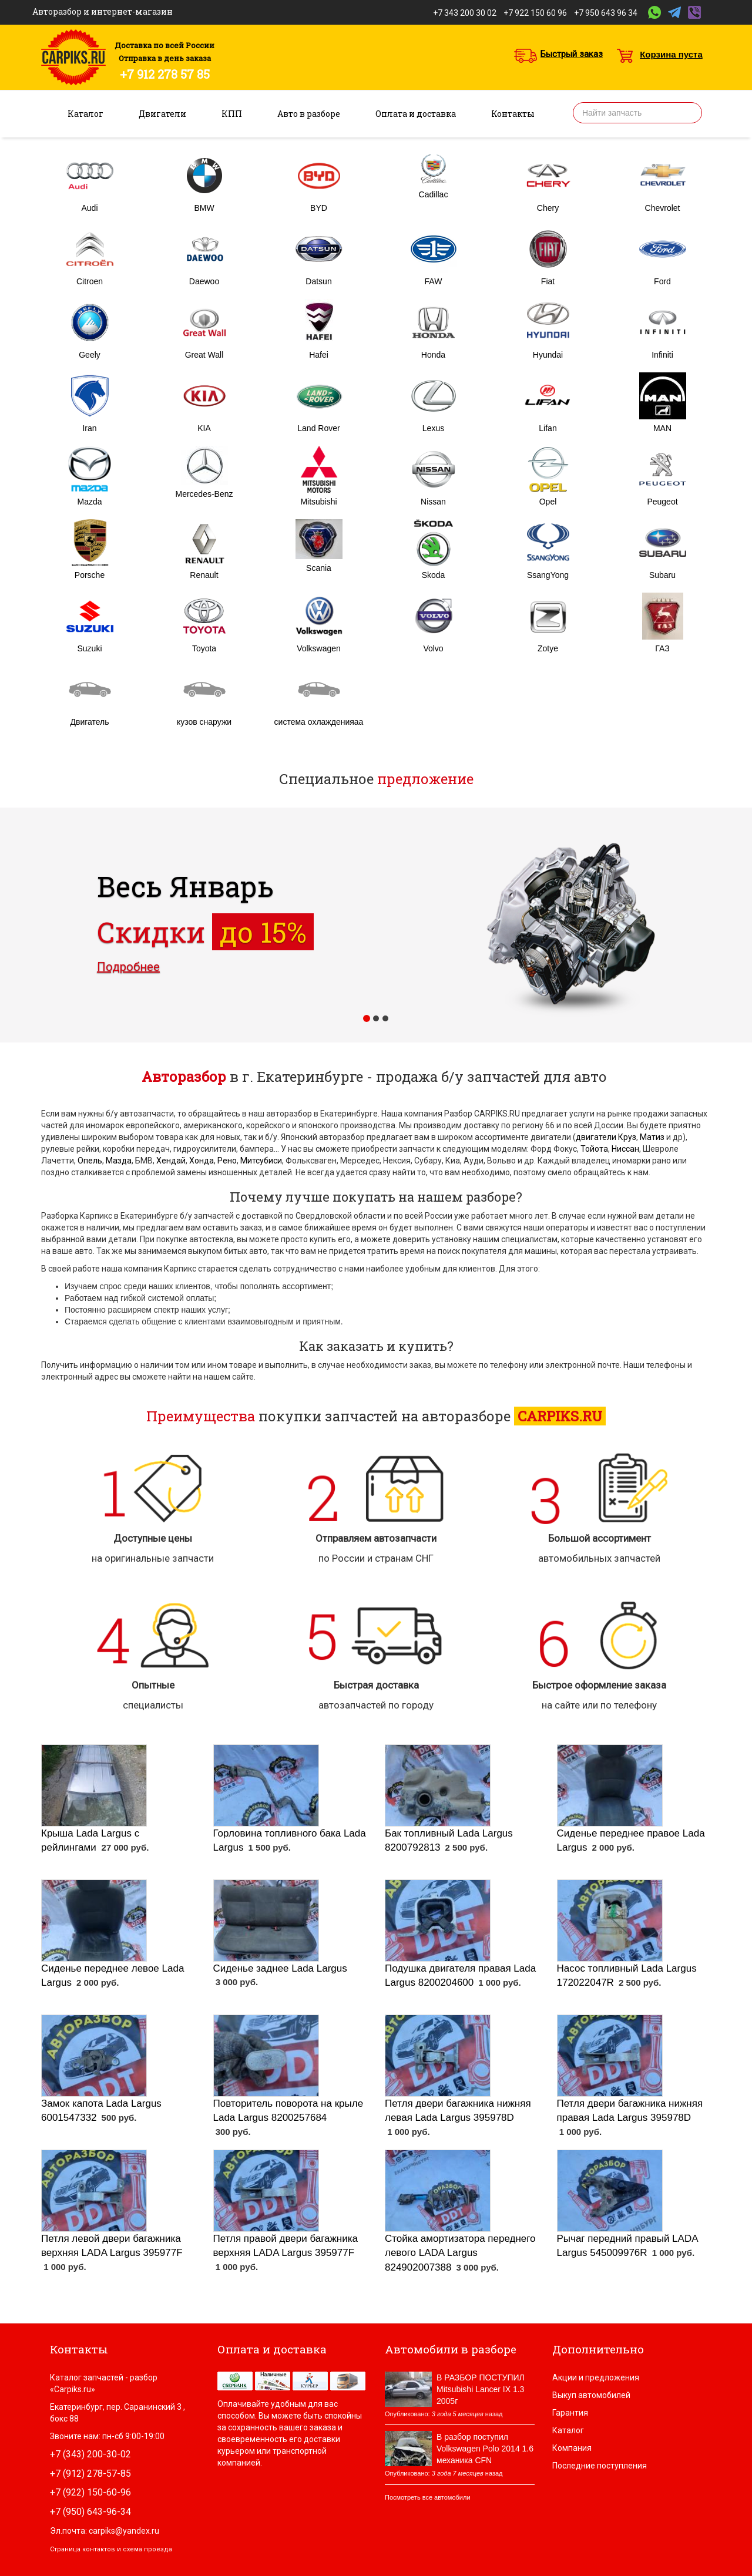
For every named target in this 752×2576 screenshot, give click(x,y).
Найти (689, 113)
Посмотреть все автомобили (428, 2497)
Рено (227, 1160)
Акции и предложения (595, 2377)
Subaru (662, 575)
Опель (90, 1160)
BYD (318, 208)
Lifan (547, 428)
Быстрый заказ (571, 54)
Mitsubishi (318, 501)
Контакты (513, 113)
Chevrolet (662, 208)
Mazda (89, 501)
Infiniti (662, 354)
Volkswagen (319, 648)
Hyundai (548, 354)
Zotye (548, 648)
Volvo (433, 648)
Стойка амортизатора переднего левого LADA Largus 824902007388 (460, 2253)
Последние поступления (599, 2465)
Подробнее (128, 967)
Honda (433, 354)
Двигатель (89, 722)
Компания (572, 2448)
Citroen (89, 281)
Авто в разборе (308, 113)
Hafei (318, 354)
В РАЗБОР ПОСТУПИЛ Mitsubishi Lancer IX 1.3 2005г (481, 2389)
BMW (204, 208)
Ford (662, 281)
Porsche (90, 575)
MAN (662, 428)
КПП (231, 113)
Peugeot (662, 501)
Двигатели (162, 113)
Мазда (119, 1160)
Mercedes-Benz (204, 494)
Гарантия (570, 2412)
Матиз (652, 1137)
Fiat (548, 281)
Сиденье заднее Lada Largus (280, 1968)
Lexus (433, 428)
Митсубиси (261, 1160)
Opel (548, 501)
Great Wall (204, 354)
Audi (89, 208)
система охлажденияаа (319, 722)
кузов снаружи (204, 722)
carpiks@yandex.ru (124, 2530)
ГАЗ (662, 648)
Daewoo (204, 281)
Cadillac (433, 194)
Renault (204, 575)
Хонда (201, 1160)
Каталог (85, 113)
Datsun (318, 281)
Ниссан (625, 1149)
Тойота (594, 1149)
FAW (433, 281)
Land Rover (318, 428)
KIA (204, 428)
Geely (89, 354)
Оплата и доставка (415, 113)
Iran (89, 428)
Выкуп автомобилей (591, 2395)
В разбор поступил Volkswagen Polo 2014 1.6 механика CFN (485, 2448)
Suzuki (89, 648)
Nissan (433, 501)
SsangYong (548, 575)
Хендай (171, 1160)
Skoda (433, 575)
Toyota (204, 648)
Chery (548, 208)
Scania (318, 568)
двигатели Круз (606, 1137)
